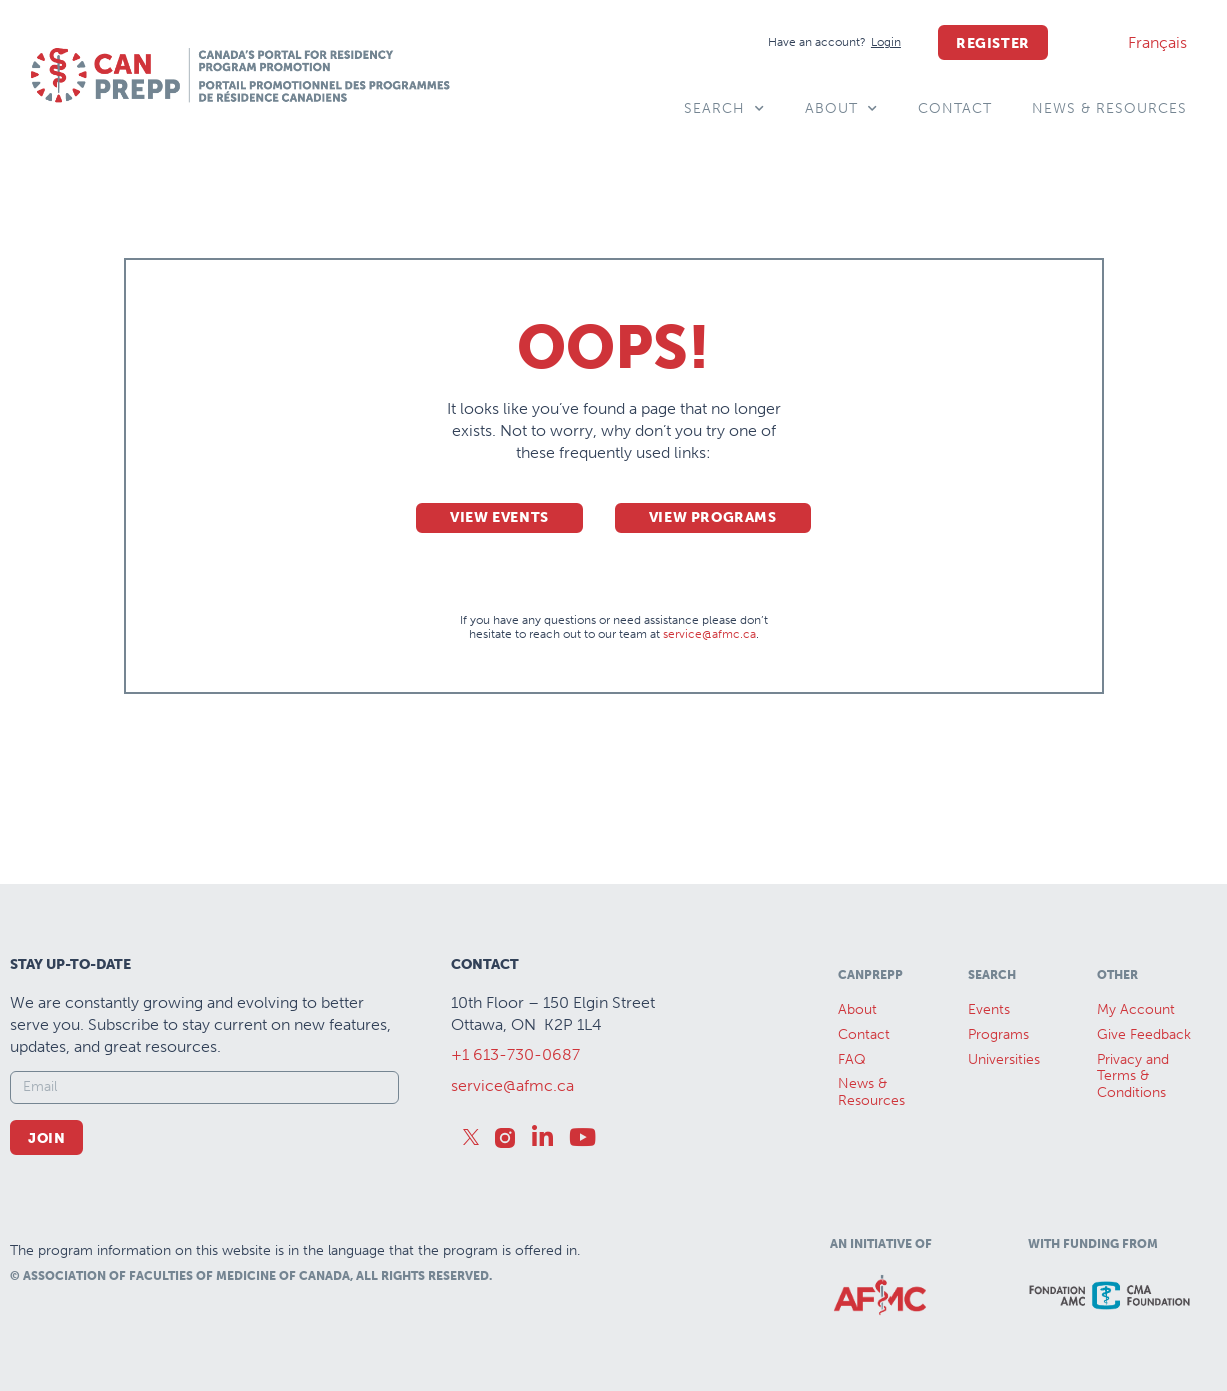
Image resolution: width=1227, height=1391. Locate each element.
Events (989, 1009)
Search (724, 109)
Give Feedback (1144, 1034)
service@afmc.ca (709, 634)
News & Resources (1109, 108)
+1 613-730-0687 (515, 1054)
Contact (955, 108)
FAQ (852, 1059)
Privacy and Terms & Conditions (1133, 1076)
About (841, 109)
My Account (1136, 1009)
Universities (1004, 1059)
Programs (998, 1034)
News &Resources (871, 1092)
